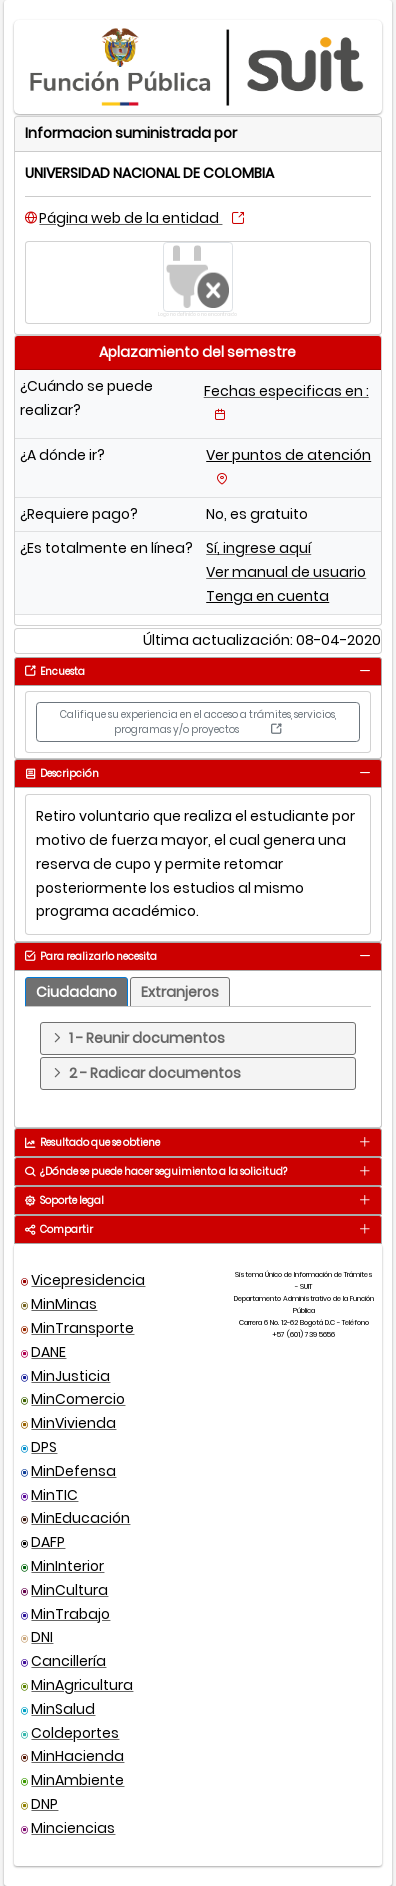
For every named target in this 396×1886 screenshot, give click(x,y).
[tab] (364, 670)
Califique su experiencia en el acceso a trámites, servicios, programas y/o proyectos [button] (198, 722)
